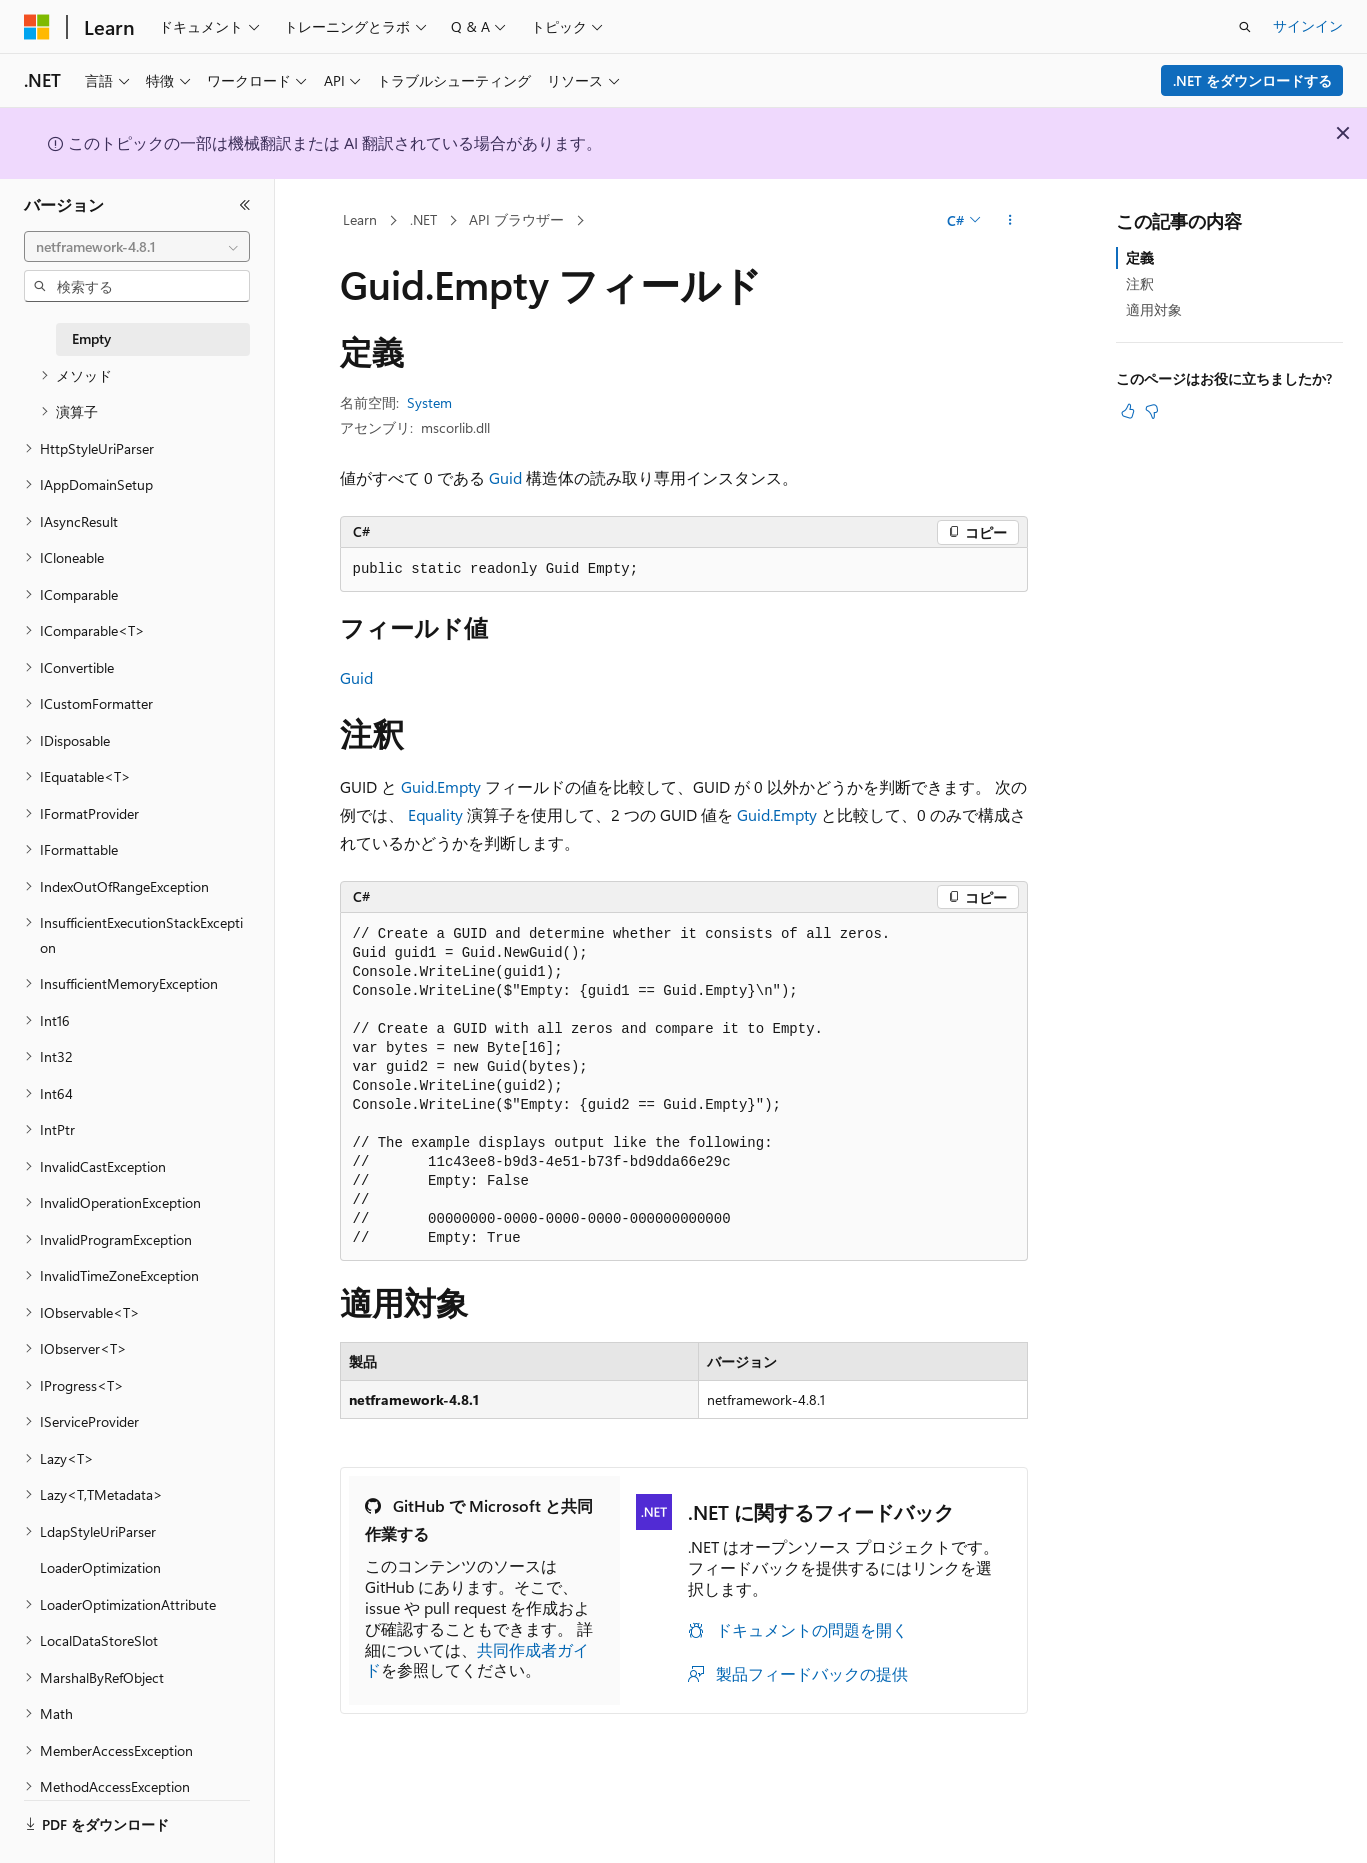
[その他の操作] (1009, 221)
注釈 (1140, 283)
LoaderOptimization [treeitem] (100, 1567)
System (429, 402)
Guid (505, 477)
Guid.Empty (441, 786)
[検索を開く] (1245, 27)
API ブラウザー (516, 219)
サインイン (1308, 25)
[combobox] (137, 247)
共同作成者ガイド (477, 1660)
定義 (1140, 257)
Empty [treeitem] (91, 338)
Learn (360, 219)
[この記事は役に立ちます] (1128, 411)
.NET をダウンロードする (1252, 80)
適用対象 (1154, 309)
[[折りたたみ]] (245, 205)
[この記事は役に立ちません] (1152, 411)
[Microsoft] (37, 27)
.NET (423, 219)
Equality (435, 814)
